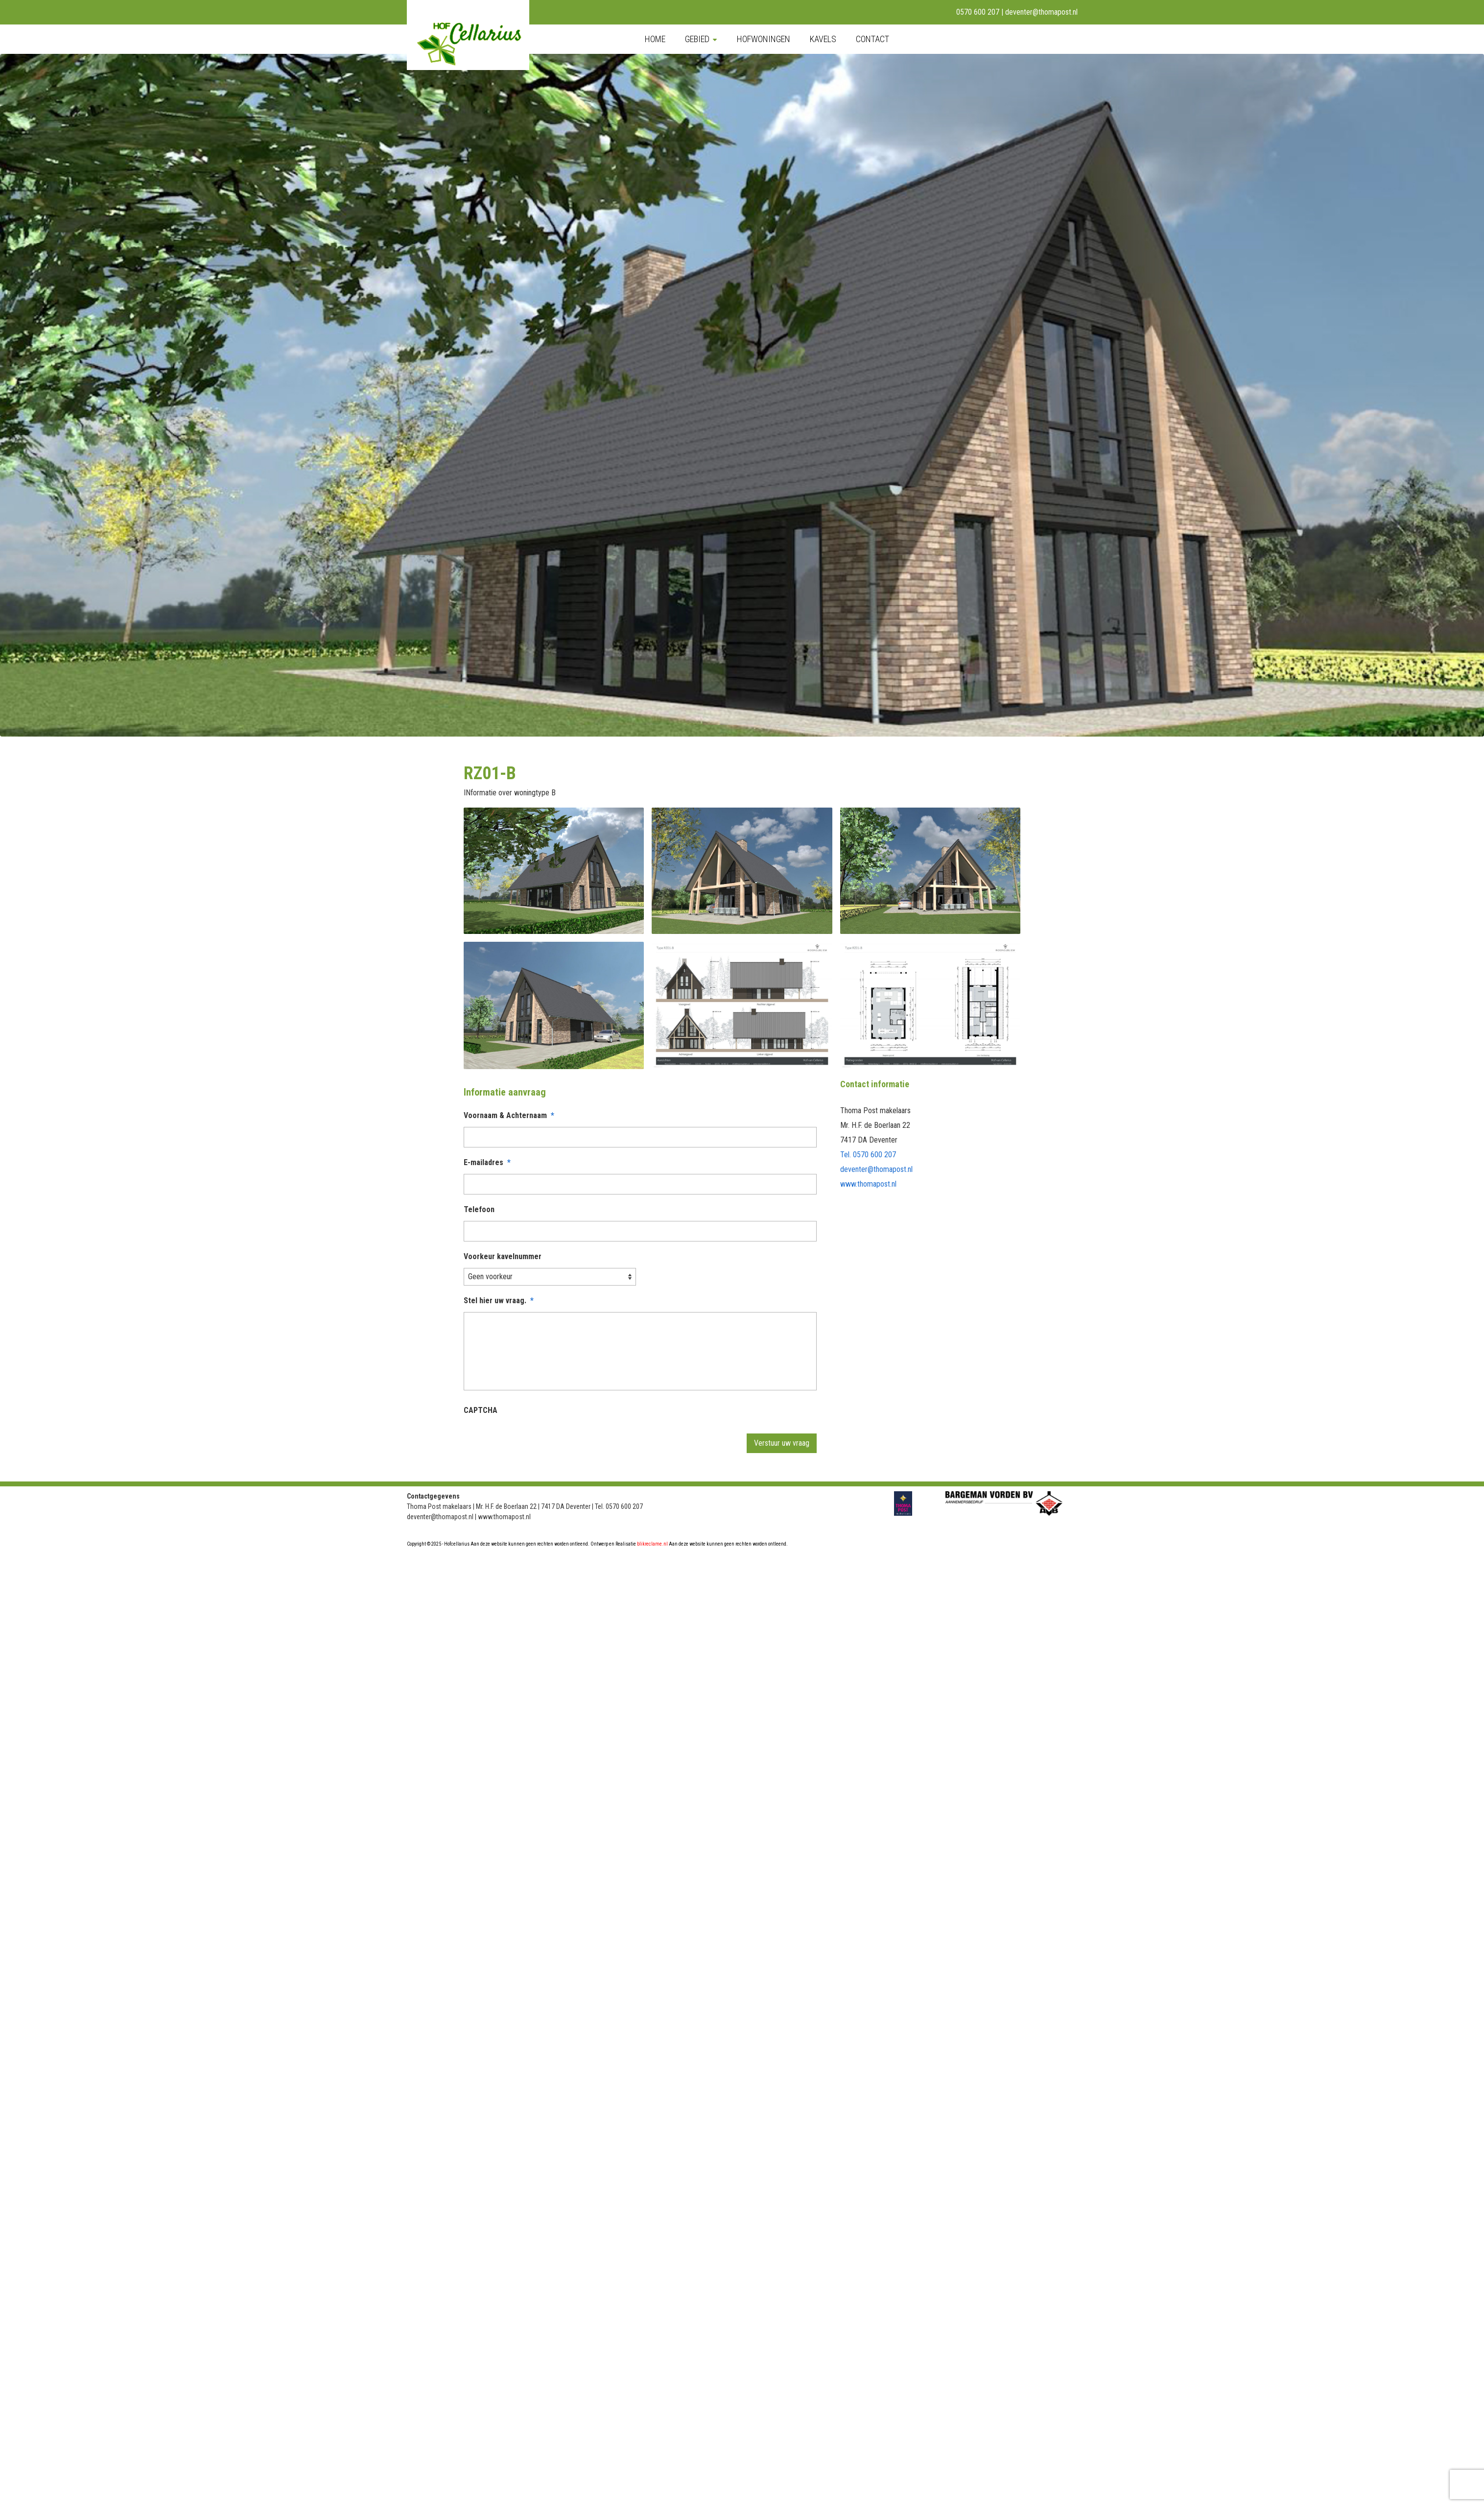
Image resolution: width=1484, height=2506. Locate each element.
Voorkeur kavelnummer (503, 1256)
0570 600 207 (977, 12)
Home (655, 39)
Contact (872, 39)
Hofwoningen (763, 39)
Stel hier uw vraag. (499, 1300)
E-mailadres (487, 1162)
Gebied (697, 39)
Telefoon (479, 1209)
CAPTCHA (480, 1410)
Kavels (823, 39)
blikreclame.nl (652, 1544)
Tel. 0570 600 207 (868, 1154)
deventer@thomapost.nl (1041, 12)
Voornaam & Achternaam (509, 1115)
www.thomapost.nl (868, 1184)
